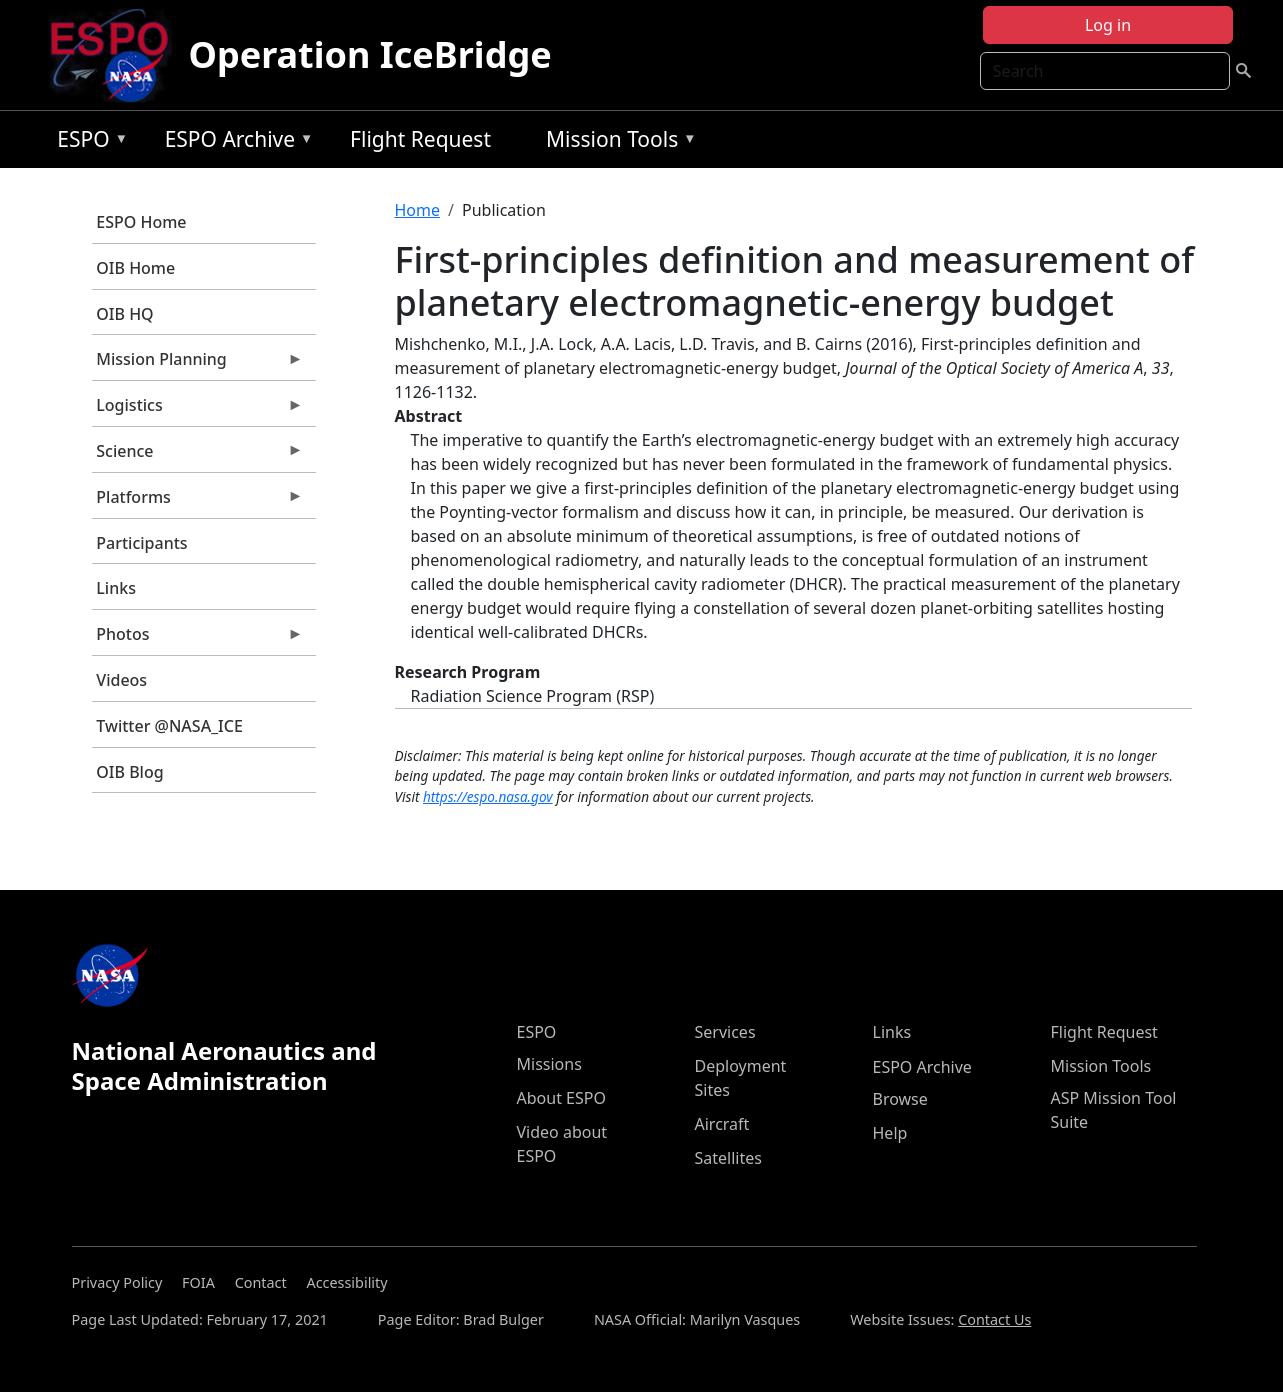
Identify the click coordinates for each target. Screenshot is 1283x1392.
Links (116, 588)
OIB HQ (124, 314)
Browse (900, 1099)
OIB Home (135, 268)
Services (725, 1032)
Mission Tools (616, 142)
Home (418, 210)
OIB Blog (129, 772)
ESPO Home (141, 222)
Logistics (198, 410)
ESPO (87, 142)
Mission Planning (198, 364)
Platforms (198, 502)
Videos (121, 680)
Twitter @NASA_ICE (169, 726)
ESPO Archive (234, 142)
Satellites (728, 1158)
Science (198, 456)
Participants (141, 543)
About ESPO (561, 1098)
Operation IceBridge (369, 54)
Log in (1108, 25)
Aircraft (722, 1124)
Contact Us (994, 1319)
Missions (549, 1064)
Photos (198, 639)
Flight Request (420, 139)
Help (890, 1133)
